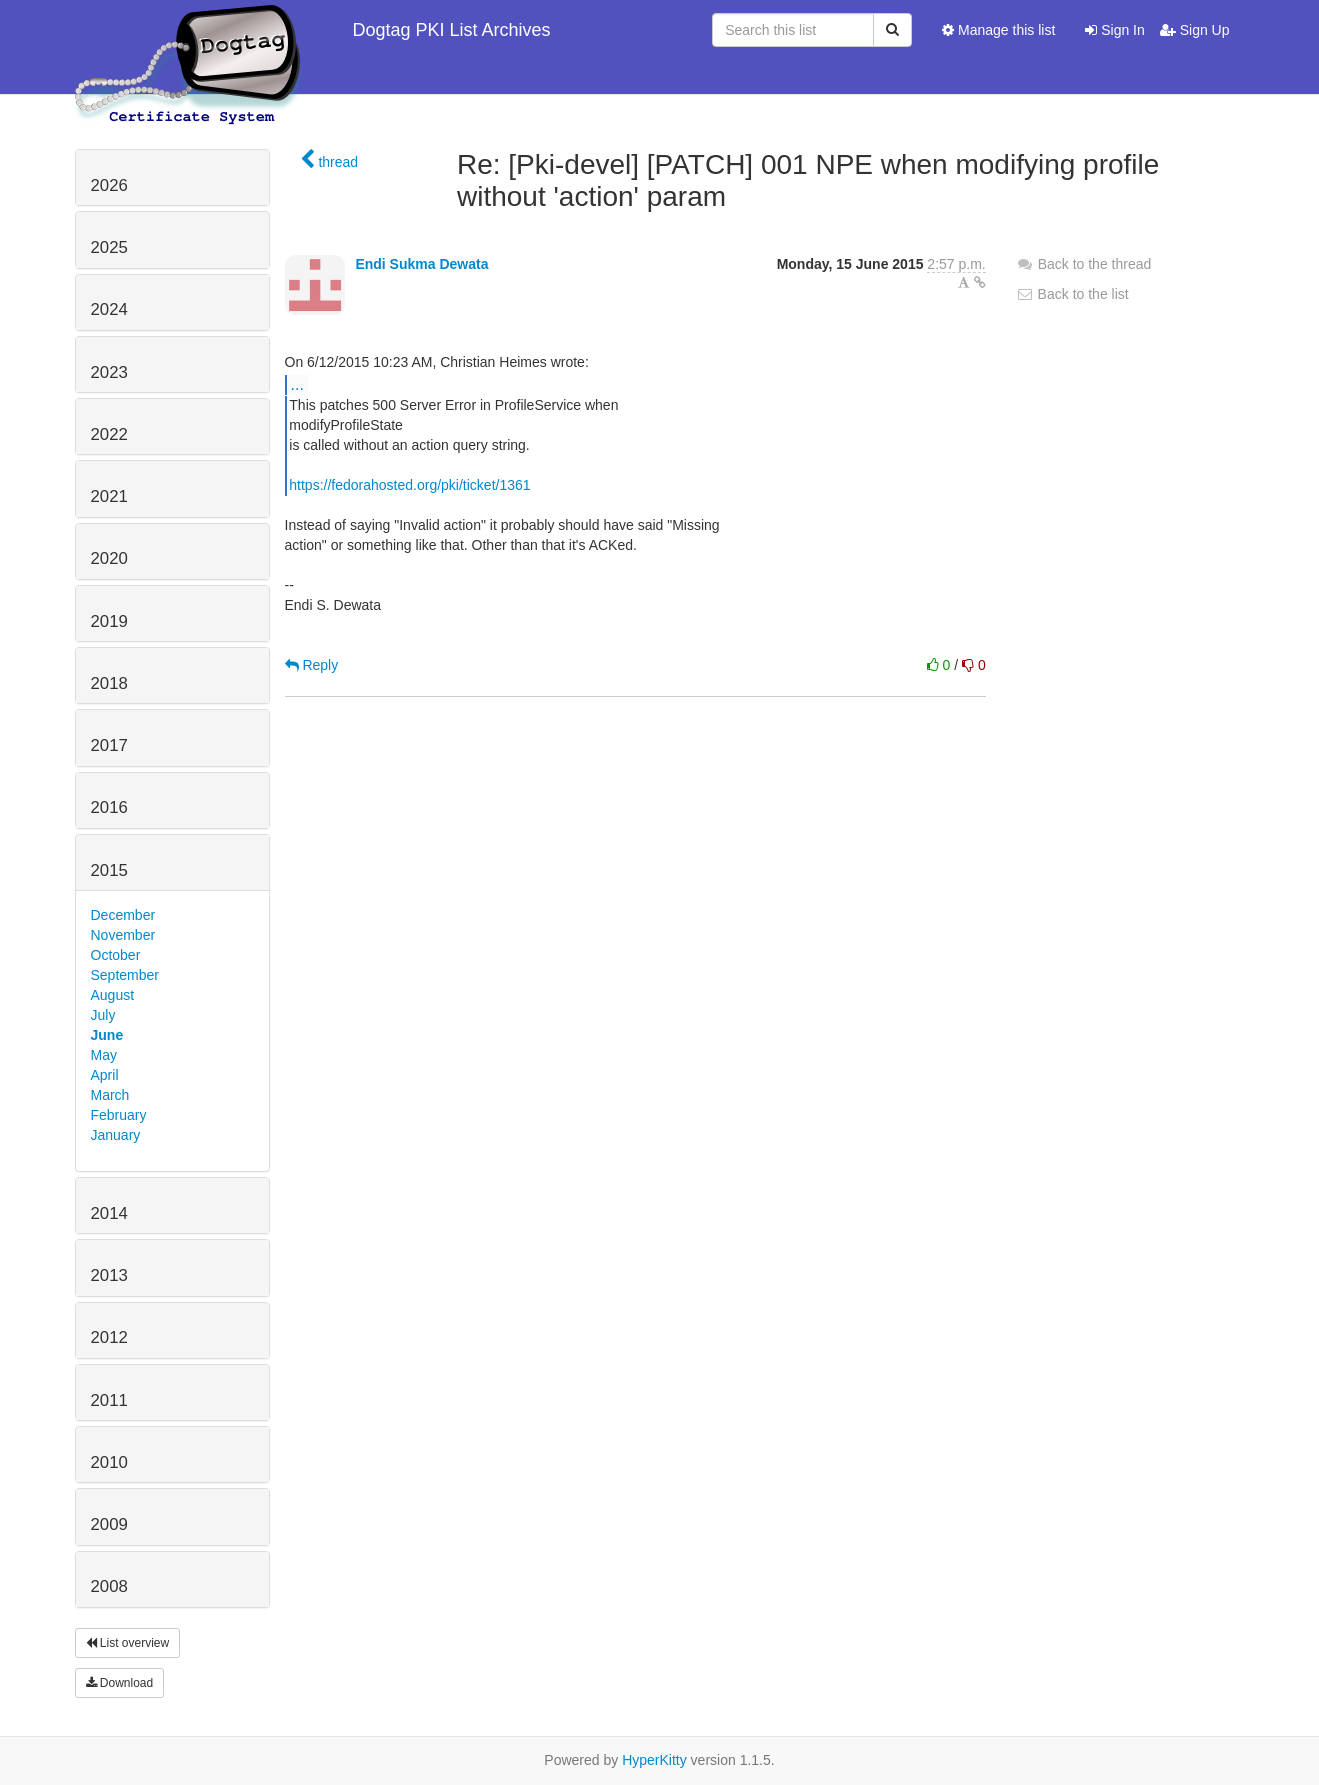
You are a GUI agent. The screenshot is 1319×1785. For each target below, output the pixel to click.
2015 (109, 870)
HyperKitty (654, 1760)
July (103, 1015)
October (116, 955)
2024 (109, 309)
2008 (109, 1586)
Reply (312, 665)
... (297, 384)
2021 (109, 496)
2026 (109, 185)
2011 (109, 1400)
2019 (109, 621)
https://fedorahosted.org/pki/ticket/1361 (409, 485)
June (107, 1035)
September (125, 975)
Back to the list (1072, 294)
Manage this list (998, 30)
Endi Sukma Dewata (421, 264)
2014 (109, 1213)
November (123, 935)
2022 (109, 434)
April (105, 1075)
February (119, 1115)
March (110, 1095)
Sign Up (1195, 30)
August (113, 995)
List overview (128, 1643)
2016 (109, 807)
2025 (109, 247)
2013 (109, 1275)
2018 (109, 683)
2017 (109, 745)
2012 (109, 1337)
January (116, 1135)
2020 (109, 558)
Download (120, 1683)
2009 (109, 1524)
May (104, 1055)
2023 (109, 372)
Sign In (1114, 30)
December (123, 915)
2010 (109, 1462)
